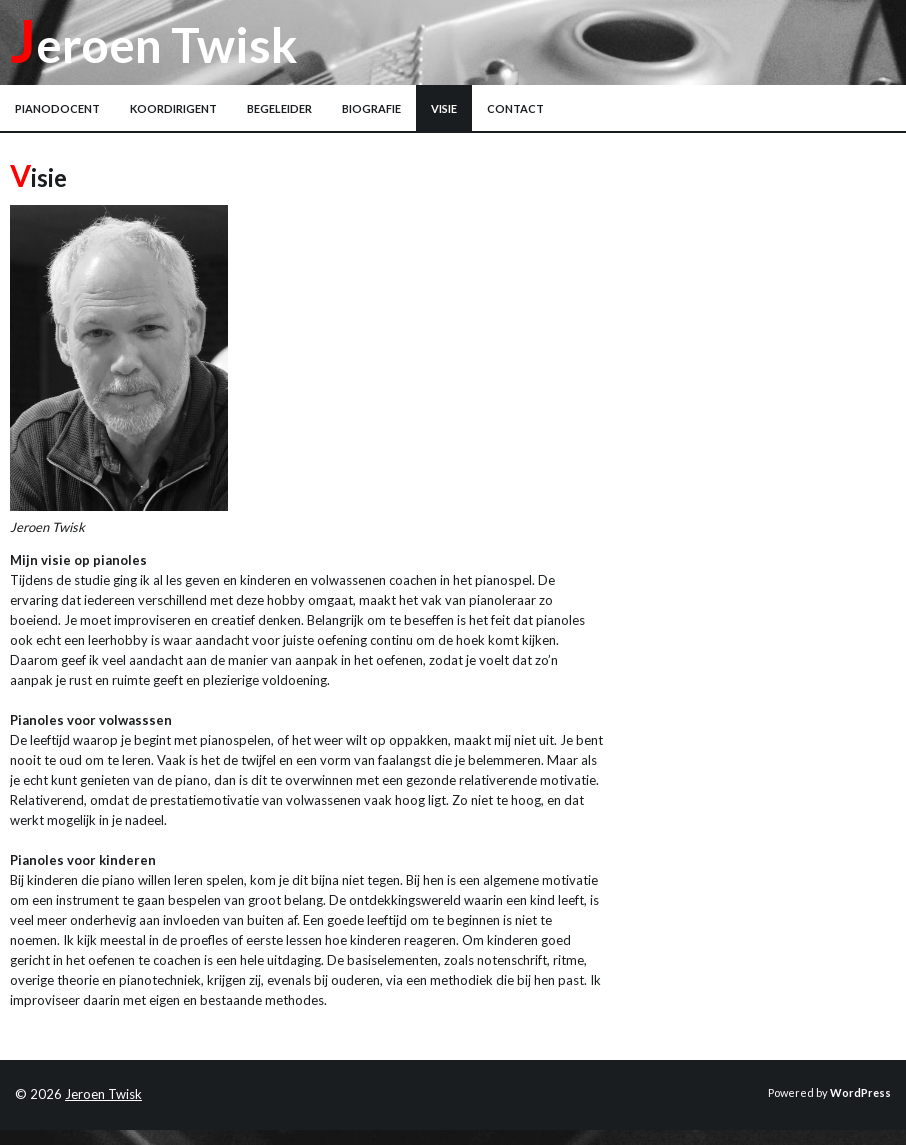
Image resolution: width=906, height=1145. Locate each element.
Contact (515, 108)
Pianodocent (57, 108)
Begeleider (279, 108)
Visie (444, 108)
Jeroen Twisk (153, 44)
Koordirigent (173, 108)
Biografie (371, 108)
